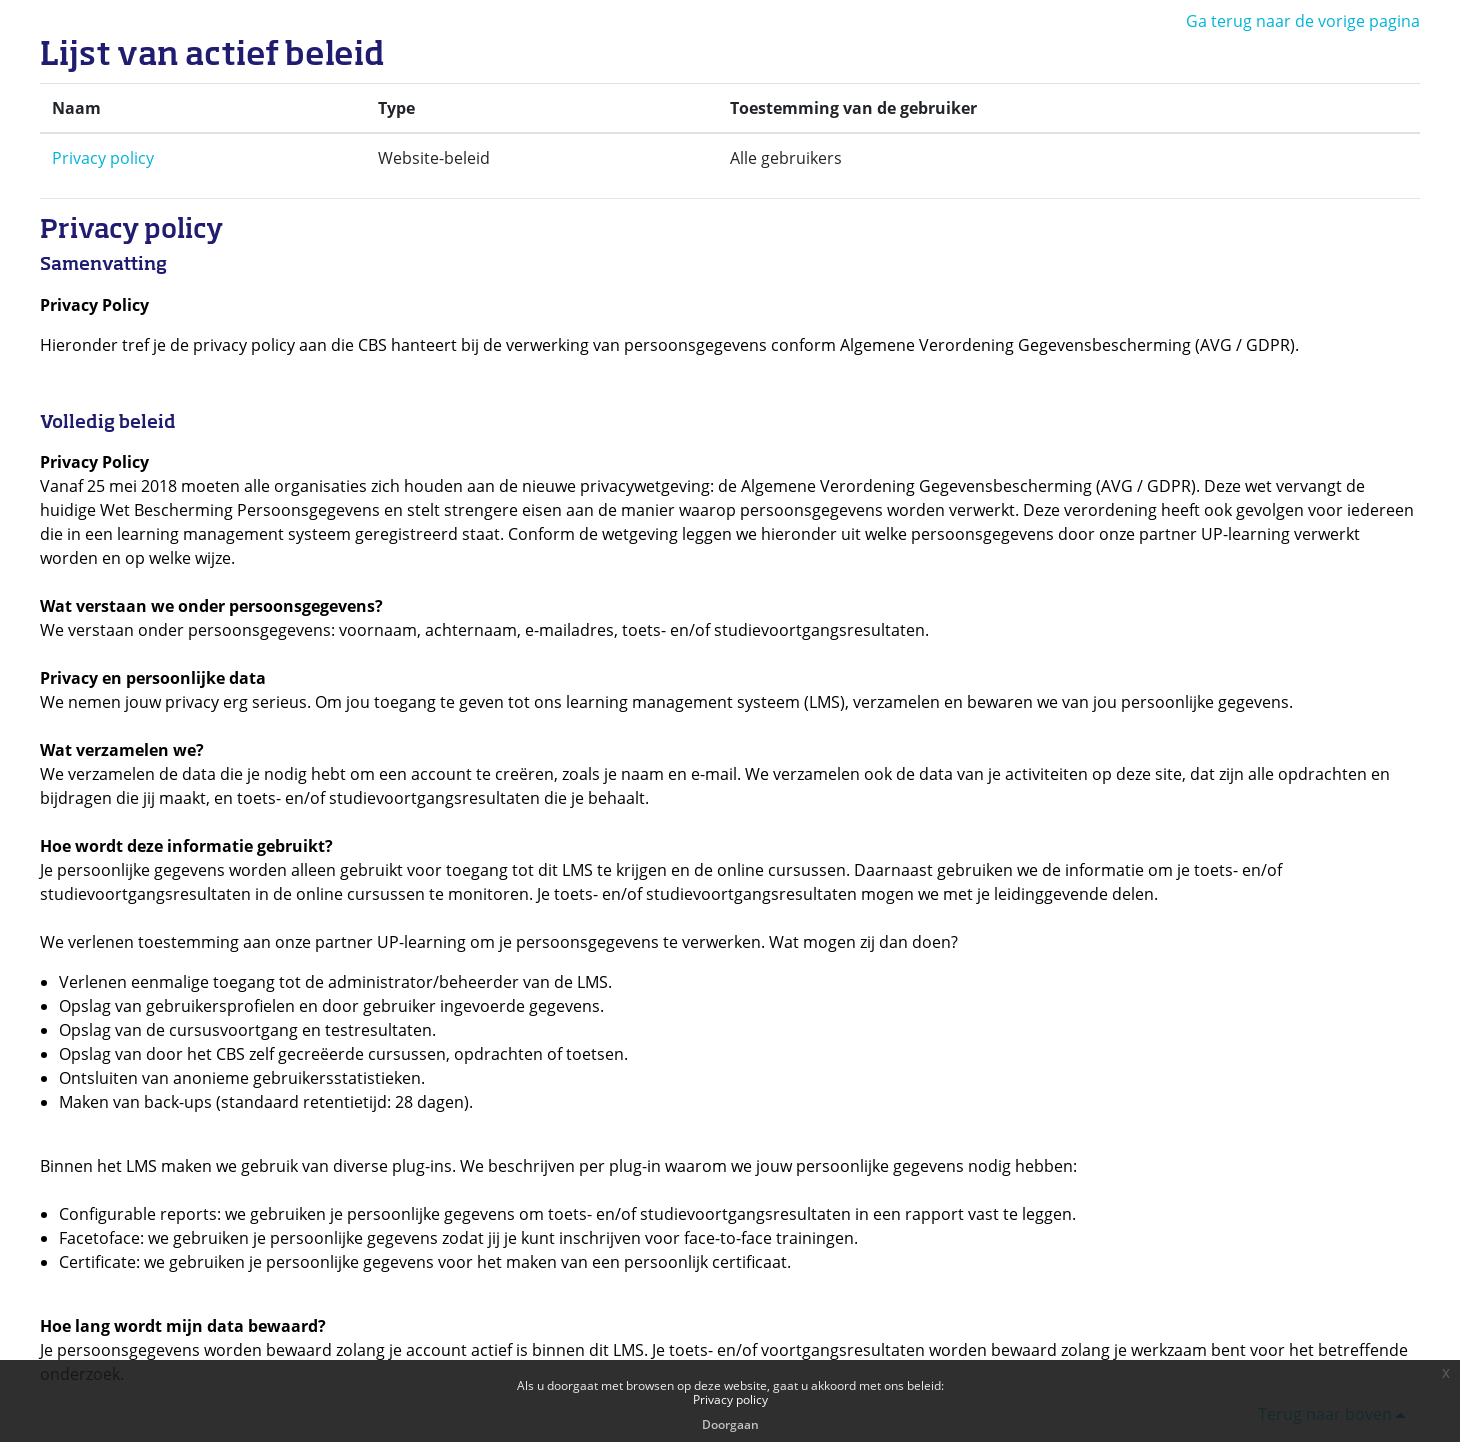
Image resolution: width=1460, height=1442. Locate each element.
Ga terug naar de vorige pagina (1303, 21)
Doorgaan (730, 1424)
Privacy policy (103, 158)
